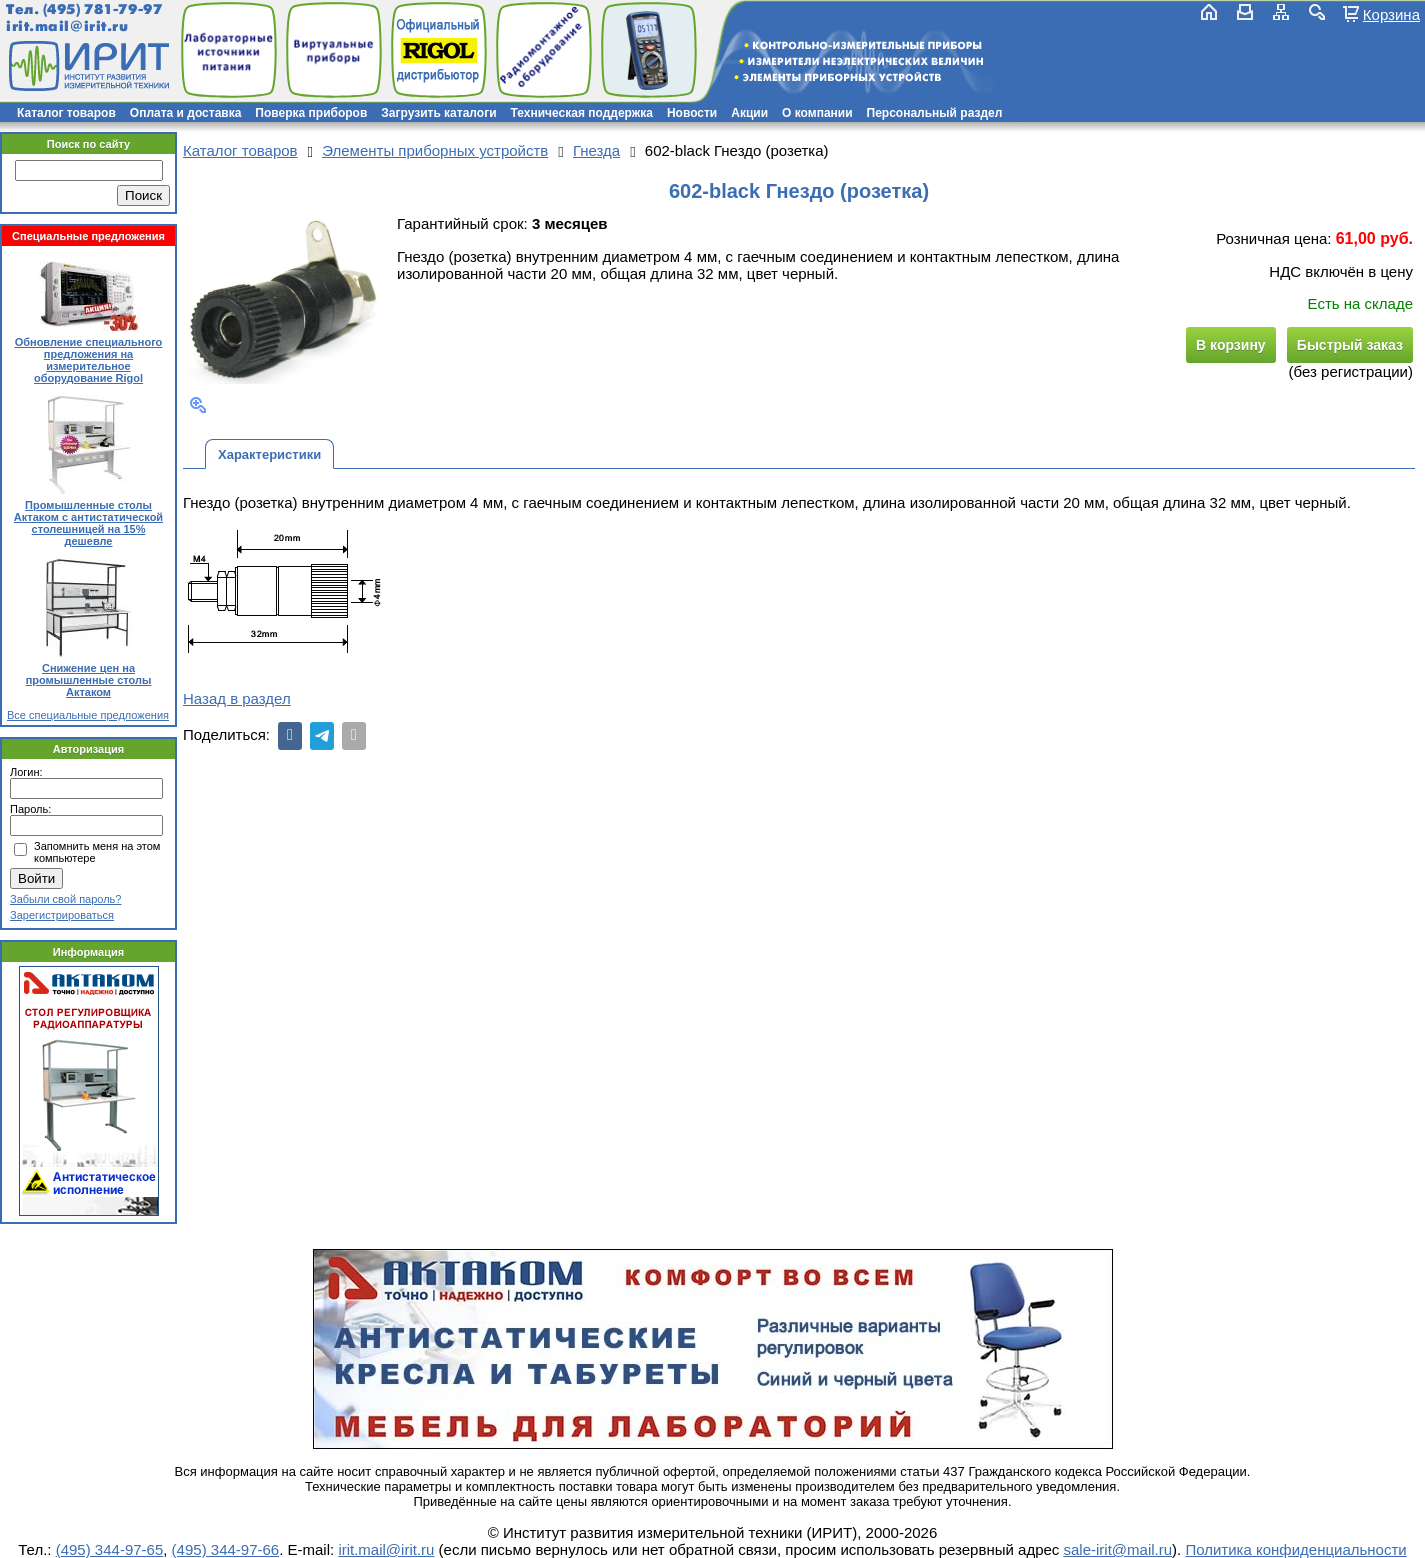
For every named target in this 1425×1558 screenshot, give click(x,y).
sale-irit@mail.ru (1118, 1549)
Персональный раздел (935, 113)
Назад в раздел (237, 698)
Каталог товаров (66, 113)
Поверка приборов (311, 113)
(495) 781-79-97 (102, 9)
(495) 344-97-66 (226, 1549)
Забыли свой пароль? (65, 899)
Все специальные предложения (88, 715)
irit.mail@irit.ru (67, 26)
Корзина (1391, 14)
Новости (692, 113)
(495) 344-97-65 (110, 1549)
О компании (817, 113)
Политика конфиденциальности (1295, 1549)
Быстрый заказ (1350, 345)
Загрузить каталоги (438, 113)
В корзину (1231, 345)
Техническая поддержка (582, 113)
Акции (749, 113)
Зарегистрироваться (62, 915)
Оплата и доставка (186, 113)
